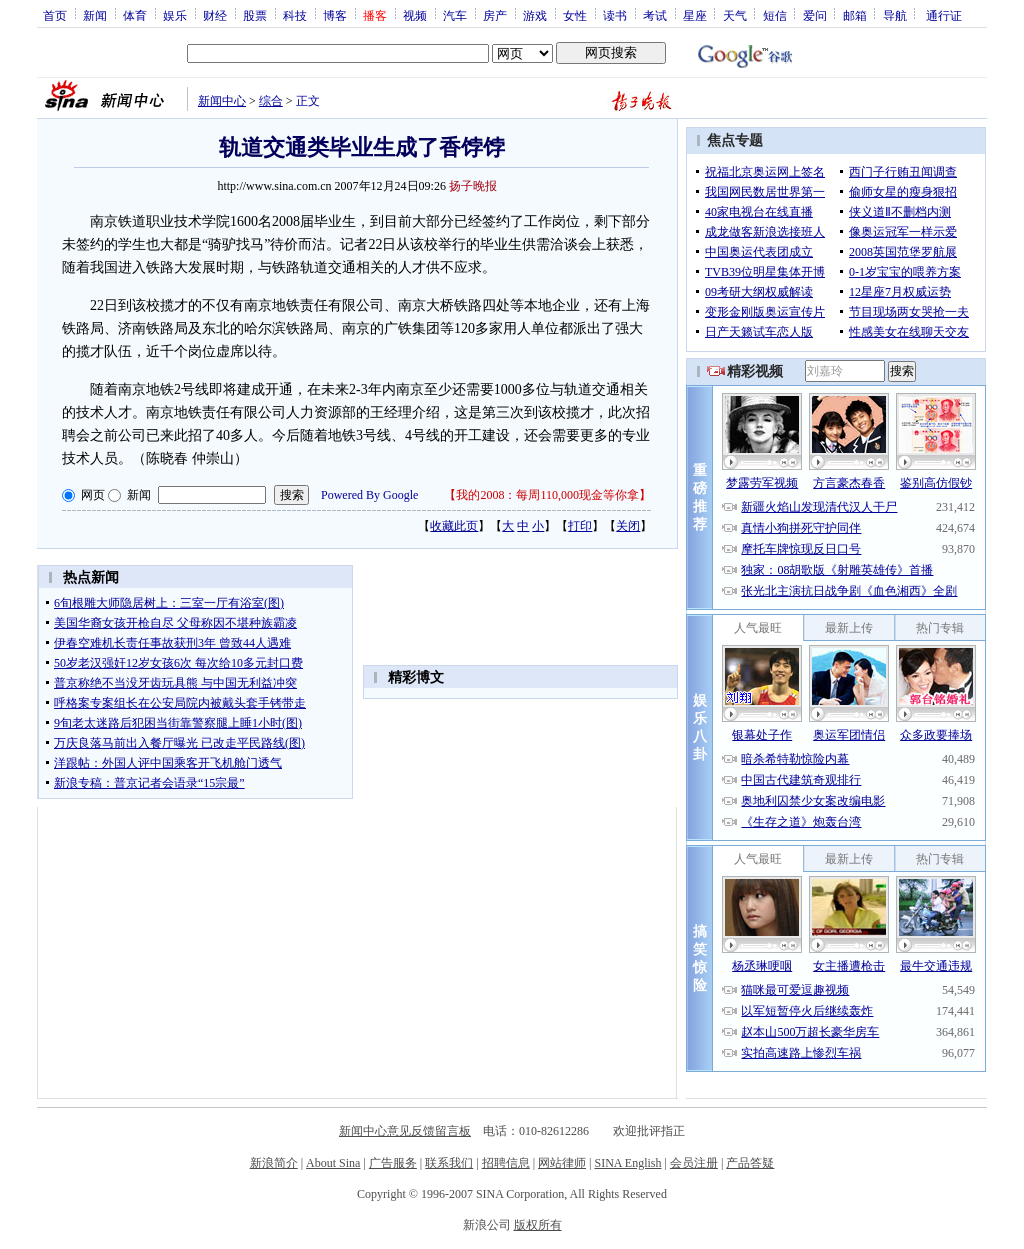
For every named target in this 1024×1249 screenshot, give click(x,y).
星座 (695, 15)
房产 (495, 15)
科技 (295, 15)
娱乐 (175, 15)
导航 (895, 15)
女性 (575, 15)
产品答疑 (750, 1163)
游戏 (535, 15)
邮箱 (855, 15)
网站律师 (562, 1163)
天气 (735, 15)
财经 (215, 15)
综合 (271, 101)
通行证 (944, 15)
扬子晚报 (473, 186)
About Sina (333, 1163)
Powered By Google (369, 495)
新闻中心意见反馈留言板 (405, 1131)
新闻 (95, 15)
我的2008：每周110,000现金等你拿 (547, 495)
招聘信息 (506, 1163)
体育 (135, 15)
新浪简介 (274, 1163)
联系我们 (449, 1163)
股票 (255, 15)
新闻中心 (222, 101)
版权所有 (538, 1225)
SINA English (627, 1163)
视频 (415, 15)
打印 (580, 526)
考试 (655, 15)
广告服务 (393, 1163)
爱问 (815, 15)
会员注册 (694, 1163)
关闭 (628, 526)
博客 (335, 15)
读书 (615, 15)
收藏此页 (454, 526)
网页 (93, 495)
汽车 (455, 15)
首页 (55, 15)
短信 (775, 15)
